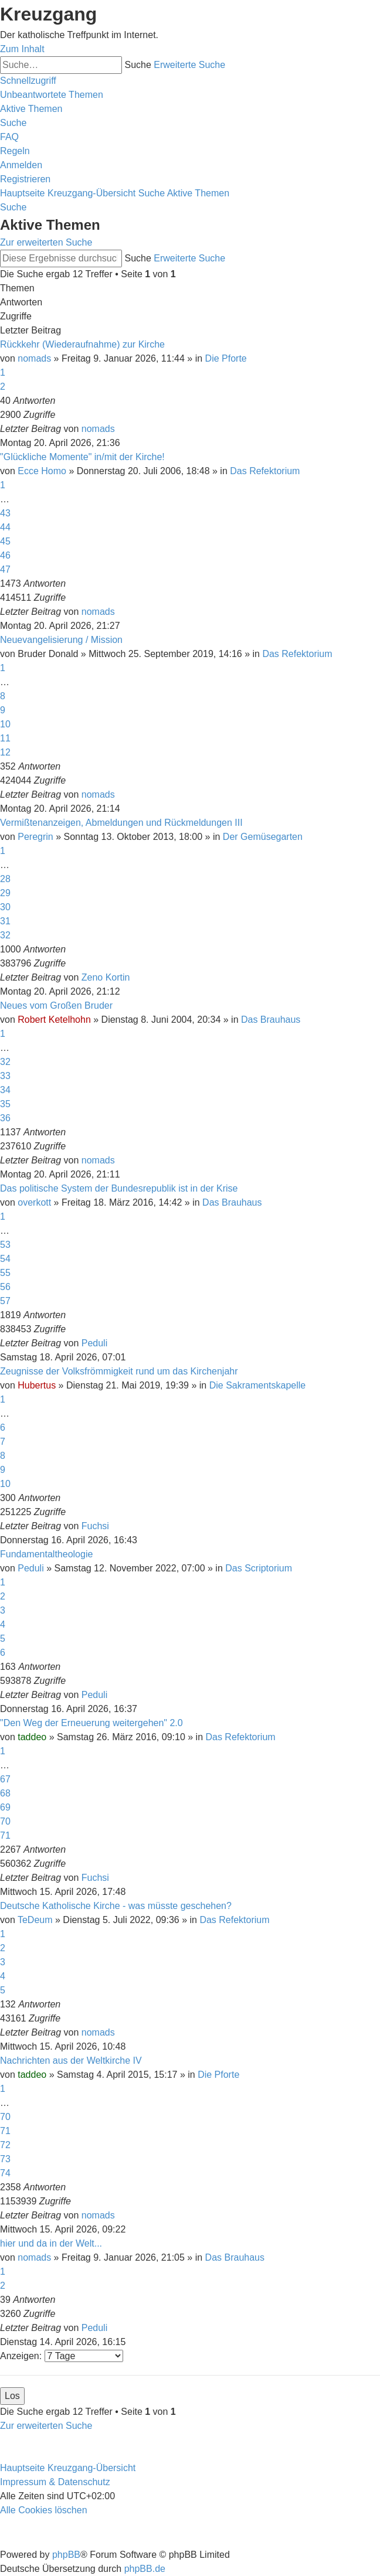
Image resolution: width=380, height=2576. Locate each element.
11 (5, 738)
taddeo (32, 1737)
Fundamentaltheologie (46, 1554)
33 (5, 1076)
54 (5, 1259)
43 (5, 513)
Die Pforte (226, 358)
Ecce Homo (42, 471)
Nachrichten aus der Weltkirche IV (71, 2060)
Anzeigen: (61, 2356)
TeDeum (35, 1920)
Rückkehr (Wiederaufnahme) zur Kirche (82, 344)
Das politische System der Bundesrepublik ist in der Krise (119, 1188)
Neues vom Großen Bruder (56, 1005)
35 (5, 1104)
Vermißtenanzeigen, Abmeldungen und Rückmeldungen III (121, 823)
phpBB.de (144, 2569)
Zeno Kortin (106, 977)
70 (5, 1821)
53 (5, 1245)
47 (5, 569)
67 (5, 1779)
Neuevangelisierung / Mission (61, 640)
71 (5, 1835)
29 (5, 893)
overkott (34, 1202)
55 (5, 1273)
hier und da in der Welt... (51, 2243)
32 (5, 935)
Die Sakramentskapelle (257, 1385)
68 (5, 1793)
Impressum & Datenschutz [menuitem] (55, 2482)
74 (5, 2173)
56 (5, 1287)
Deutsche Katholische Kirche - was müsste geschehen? (116, 1906)
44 (5, 527)
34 (5, 1090)
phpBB (66, 2555)
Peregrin (35, 837)
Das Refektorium (265, 471)
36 (5, 1118)
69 (5, 1807)
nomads (34, 358)
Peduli (94, 1343)
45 (5, 541)
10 (5, 724)
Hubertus (37, 1385)
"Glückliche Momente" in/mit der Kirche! (82, 457)
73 (5, 2159)
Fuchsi (95, 1526)
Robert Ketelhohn (54, 1020)
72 (5, 2145)
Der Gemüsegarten (263, 837)
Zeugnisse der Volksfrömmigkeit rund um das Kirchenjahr (119, 1371)
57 (5, 1301)
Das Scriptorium (258, 1568)
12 (5, 752)
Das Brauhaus (270, 1020)
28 (5, 879)
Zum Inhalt (22, 49)
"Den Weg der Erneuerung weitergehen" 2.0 (91, 1723)
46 (5, 555)
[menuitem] (51, 95)
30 (5, 907)
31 (5, 921)
